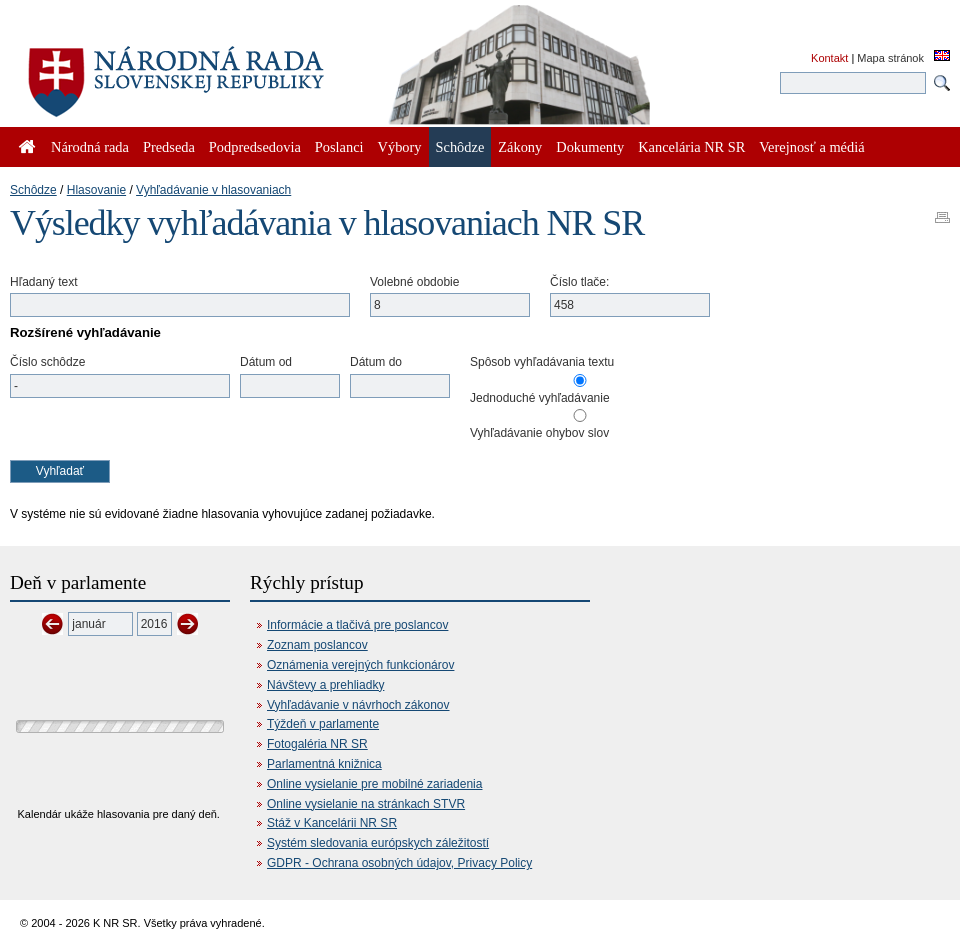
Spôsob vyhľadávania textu (542, 362)
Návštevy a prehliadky (325, 685)
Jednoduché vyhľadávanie (540, 398)
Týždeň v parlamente (323, 724)
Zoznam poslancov (317, 645)
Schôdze (33, 190)
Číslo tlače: (579, 282)
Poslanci (339, 147)
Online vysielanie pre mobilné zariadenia (374, 784)
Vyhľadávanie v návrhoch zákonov (358, 705)
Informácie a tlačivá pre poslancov (357, 625)
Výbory (400, 147)
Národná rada (90, 147)
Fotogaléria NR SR (317, 744)
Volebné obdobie (414, 282)
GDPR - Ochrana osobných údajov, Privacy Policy (399, 863)
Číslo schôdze (47, 362)
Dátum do (376, 362)
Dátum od (266, 362)
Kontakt (829, 58)
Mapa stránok (890, 58)
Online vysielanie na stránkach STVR (366, 804)
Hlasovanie (96, 190)
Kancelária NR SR (691, 147)
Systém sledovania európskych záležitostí (378, 843)
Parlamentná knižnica (324, 764)
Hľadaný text (44, 282)
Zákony (520, 147)
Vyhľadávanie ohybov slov (539, 433)
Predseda (169, 147)
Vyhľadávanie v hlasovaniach (213, 190)
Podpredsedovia (255, 147)
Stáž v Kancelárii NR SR (332, 823)
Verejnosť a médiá (811, 147)
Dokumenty (590, 147)
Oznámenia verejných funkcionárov (360, 665)
